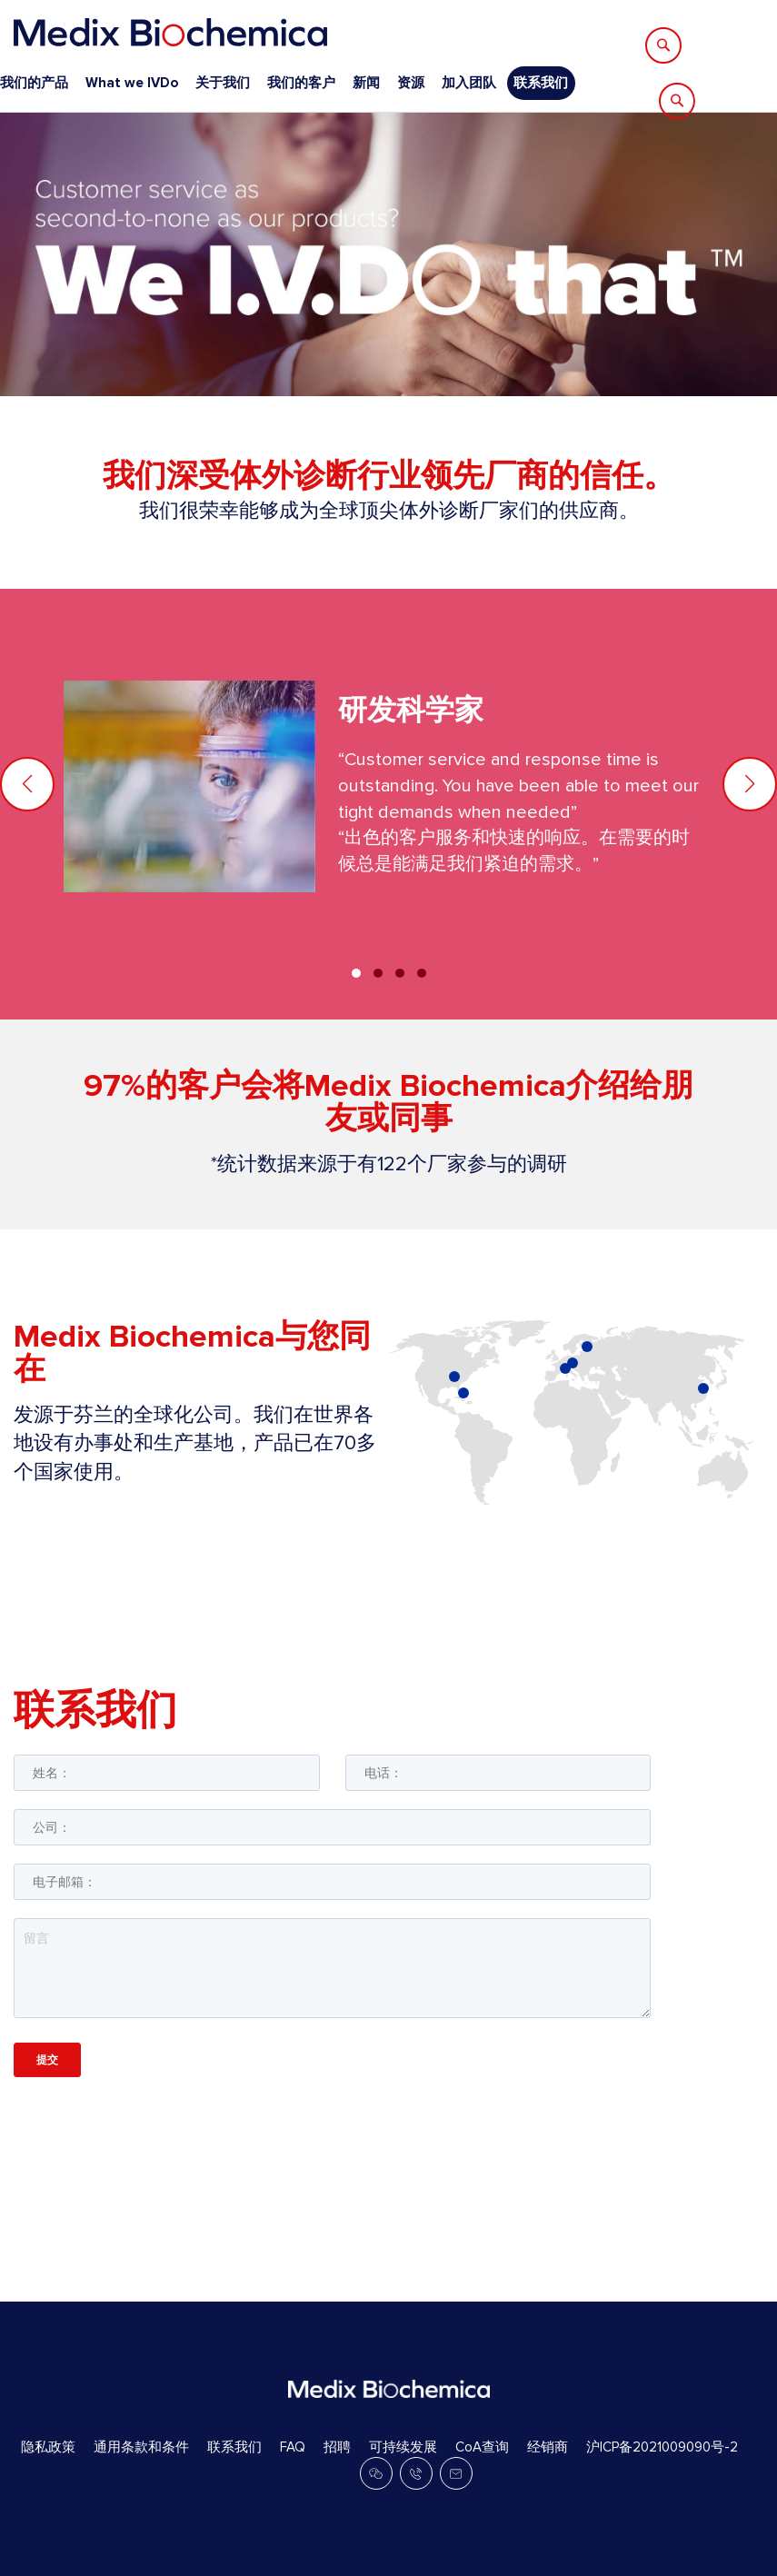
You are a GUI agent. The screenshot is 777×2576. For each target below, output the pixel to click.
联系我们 (540, 83)
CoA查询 (482, 2447)
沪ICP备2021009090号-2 (662, 2447)
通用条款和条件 (141, 2447)
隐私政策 (48, 2447)
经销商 (547, 2447)
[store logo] (170, 32)
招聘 (337, 2447)
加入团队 (469, 83)
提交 (47, 2059)
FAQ (292, 2447)
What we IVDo (131, 83)
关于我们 (222, 83)
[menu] (287, 83)
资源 (410, 83)
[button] (749, 784)
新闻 (366, 83)
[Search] (663, 45)
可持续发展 (403, 2447)
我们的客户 (301, 83)
